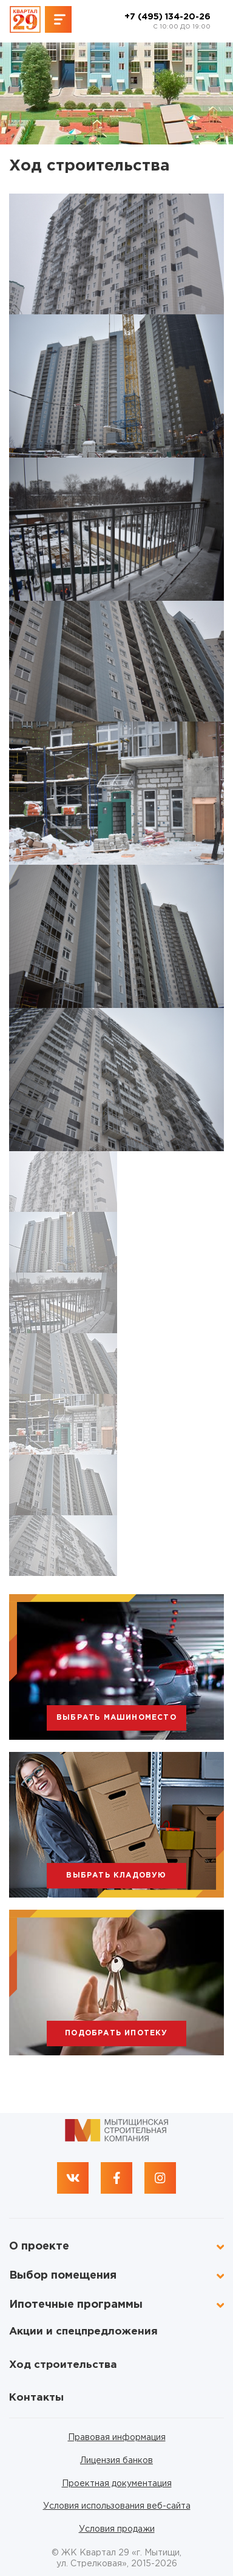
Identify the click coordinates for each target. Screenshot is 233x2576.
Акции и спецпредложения (83, 2331)
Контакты (36, 2397)
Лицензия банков (116, 2460)
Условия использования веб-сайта (117, 2506)
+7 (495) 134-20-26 (167, 21)
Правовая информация (117, 2437)
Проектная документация (117, 2483)
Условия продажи (117, 2529)
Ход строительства (63, 2365)
